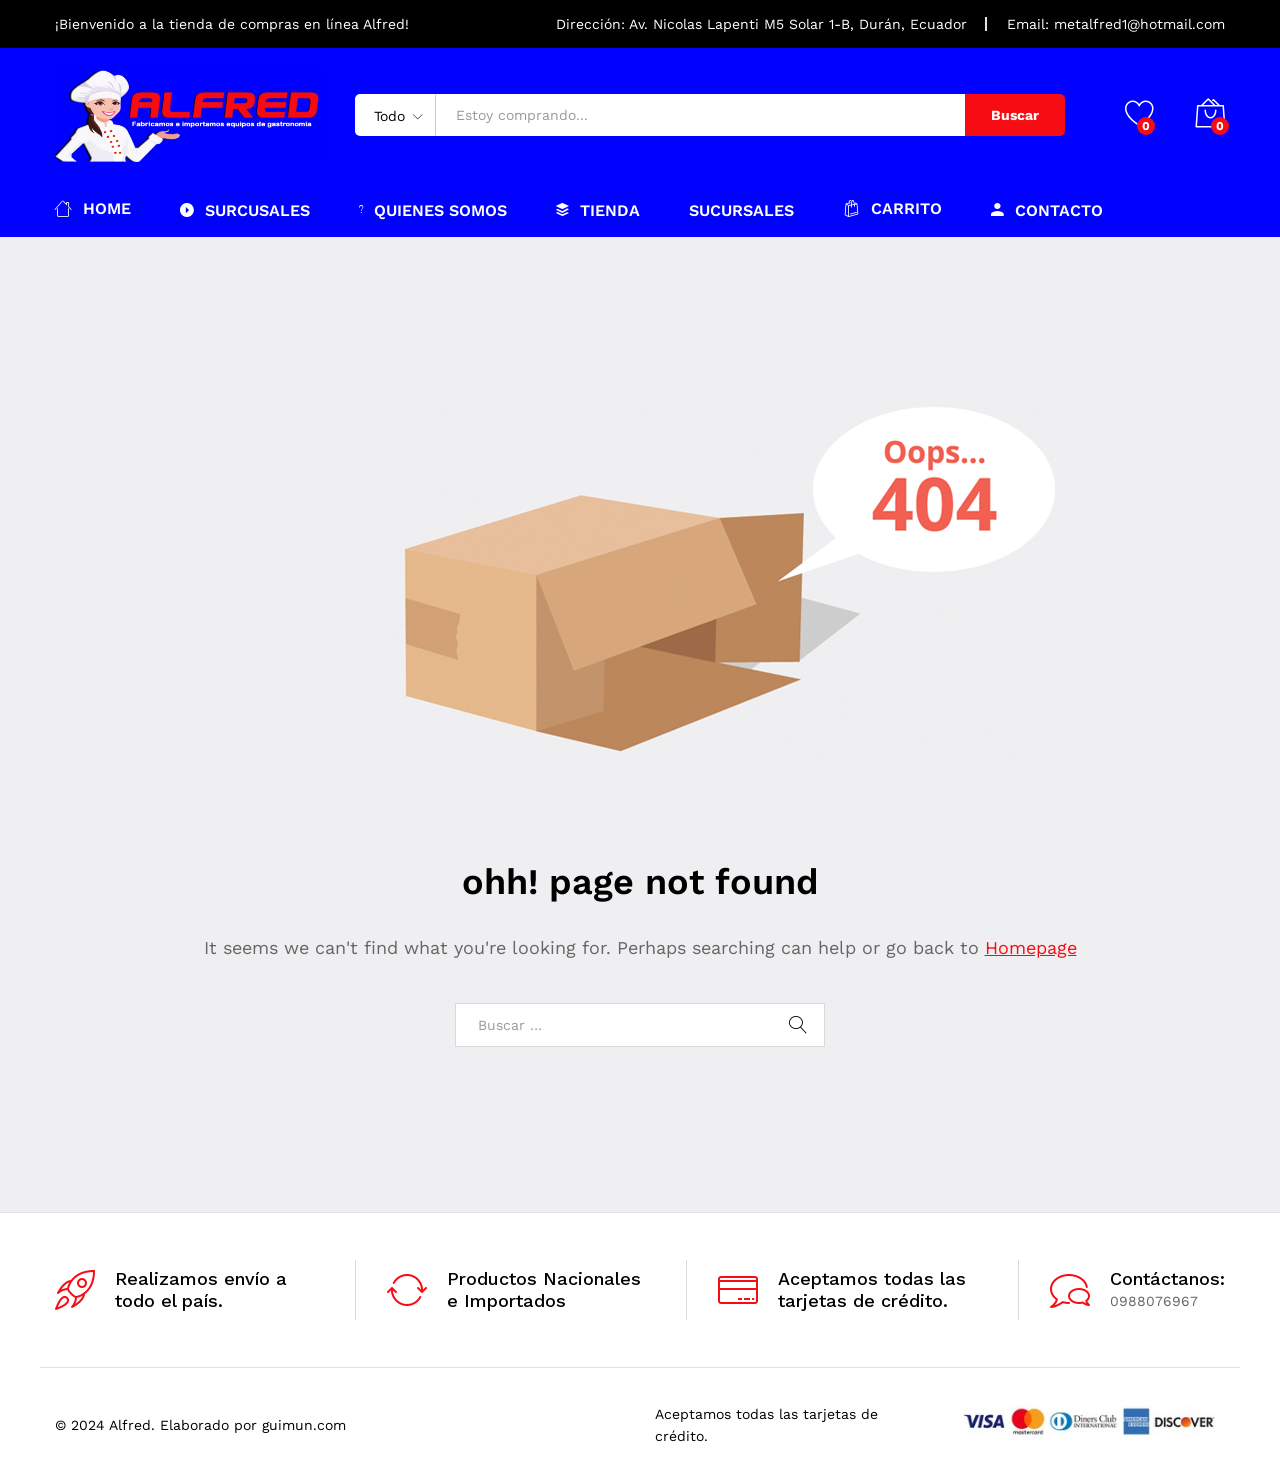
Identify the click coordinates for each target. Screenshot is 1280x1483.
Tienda (598, 210)
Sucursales (741, 211)
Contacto (1047, 210)
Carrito (892, 208)
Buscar (1015, 115)
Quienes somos (433, 210)
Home (93, 208)
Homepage (1031, 947)
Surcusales (245, 210)
